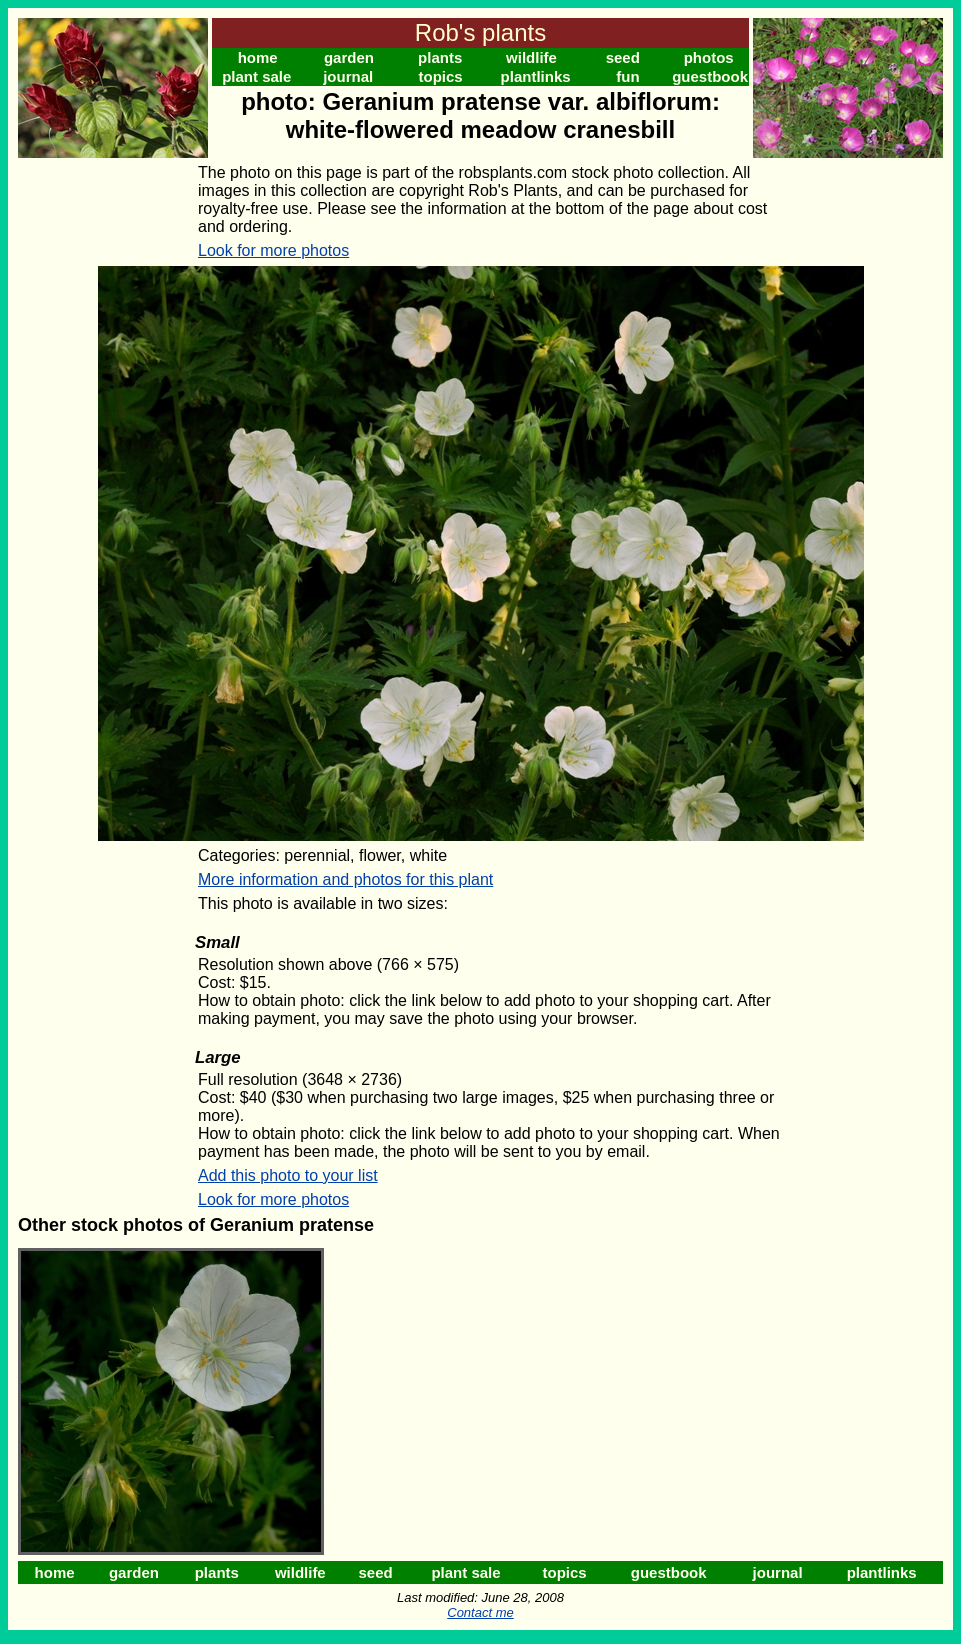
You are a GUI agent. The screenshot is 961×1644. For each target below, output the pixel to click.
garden (349, 57)
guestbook (710, 76)
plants (440, 57)
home (258, 57)
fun (627, 76)
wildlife (531, 57)
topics (441, 76)
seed (623, 57)
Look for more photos (273, 250)
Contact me (480, 1612)
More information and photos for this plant (345, 879)
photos (709, 57)
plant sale (256, 76)
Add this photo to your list (288, 1175)
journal (348, 76)
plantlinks (536, 76)
